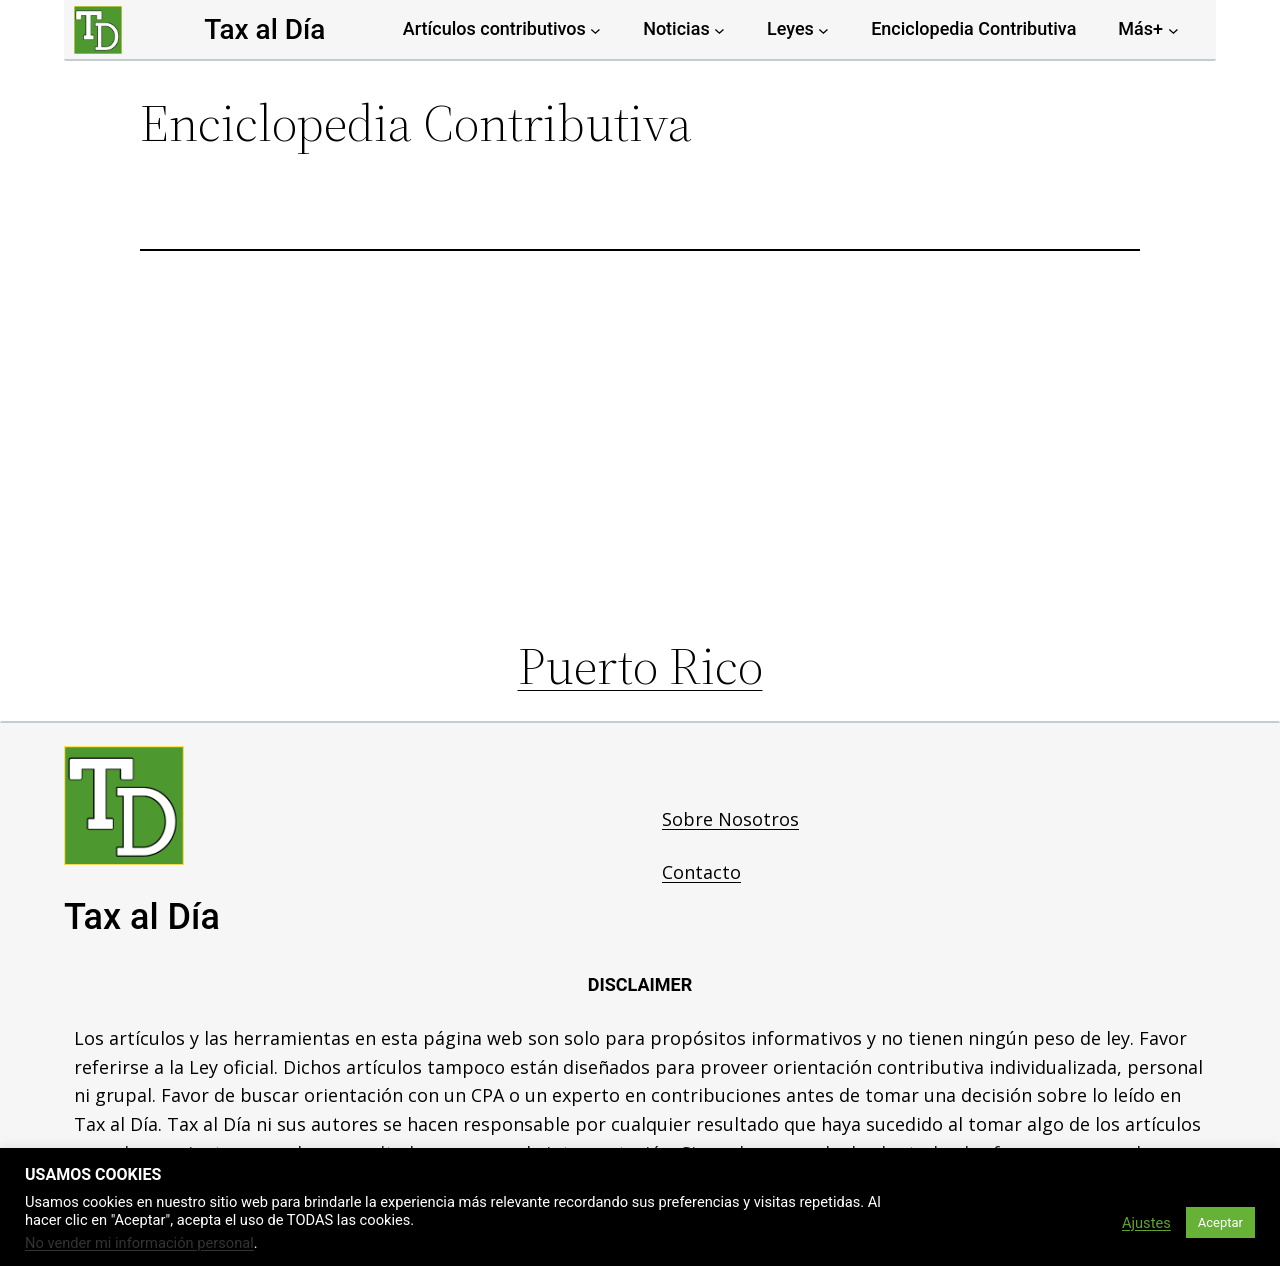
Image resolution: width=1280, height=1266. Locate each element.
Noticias (676, 28)
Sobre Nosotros (730, 819)
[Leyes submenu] (823, 29)
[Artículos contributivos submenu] (595, 29)
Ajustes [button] (1146, 1223)
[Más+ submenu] (1173, 29)
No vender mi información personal (139, 1243)
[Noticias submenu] (719, 29)
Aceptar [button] (1220, 1222)
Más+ (1140, 28)
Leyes (790, 28)
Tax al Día (264, 29)
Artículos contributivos (494, 28)
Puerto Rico (640, 665)
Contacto (701, 872)
